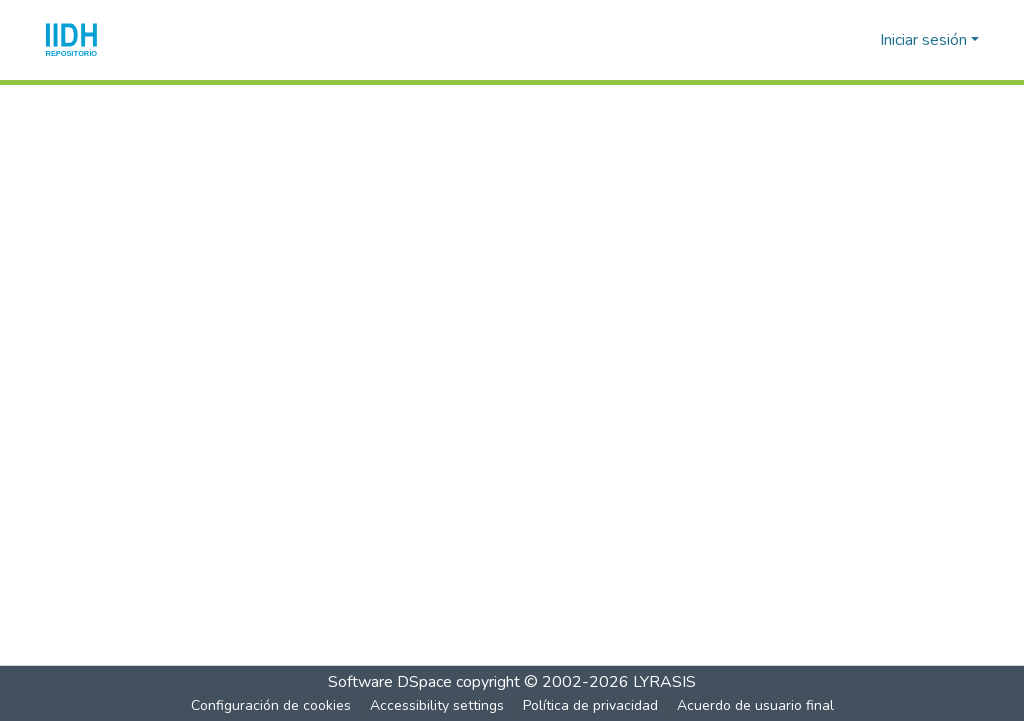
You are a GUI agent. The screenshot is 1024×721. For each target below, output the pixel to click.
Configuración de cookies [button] (271, 705)
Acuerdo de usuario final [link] (755, 705)
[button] (71, 40)
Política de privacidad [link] (590, 705)
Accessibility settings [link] (437, 705)
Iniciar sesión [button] (925, 40)
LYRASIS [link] (664, 682)
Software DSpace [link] (390, 682)
